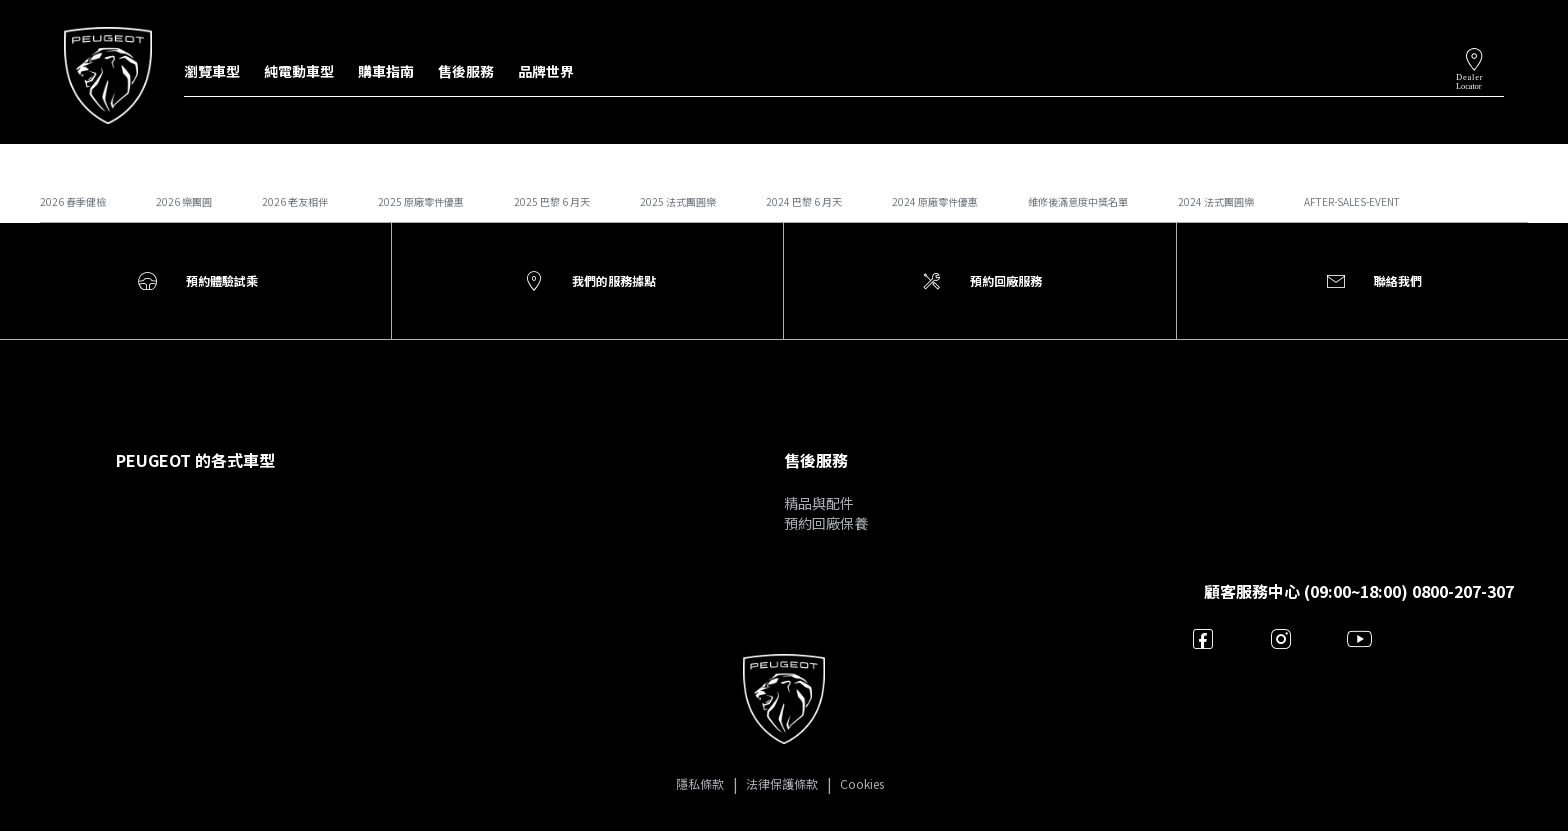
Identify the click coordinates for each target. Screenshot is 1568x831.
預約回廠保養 (826, 523)
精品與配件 (819, 503)
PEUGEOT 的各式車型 (195, 460)
